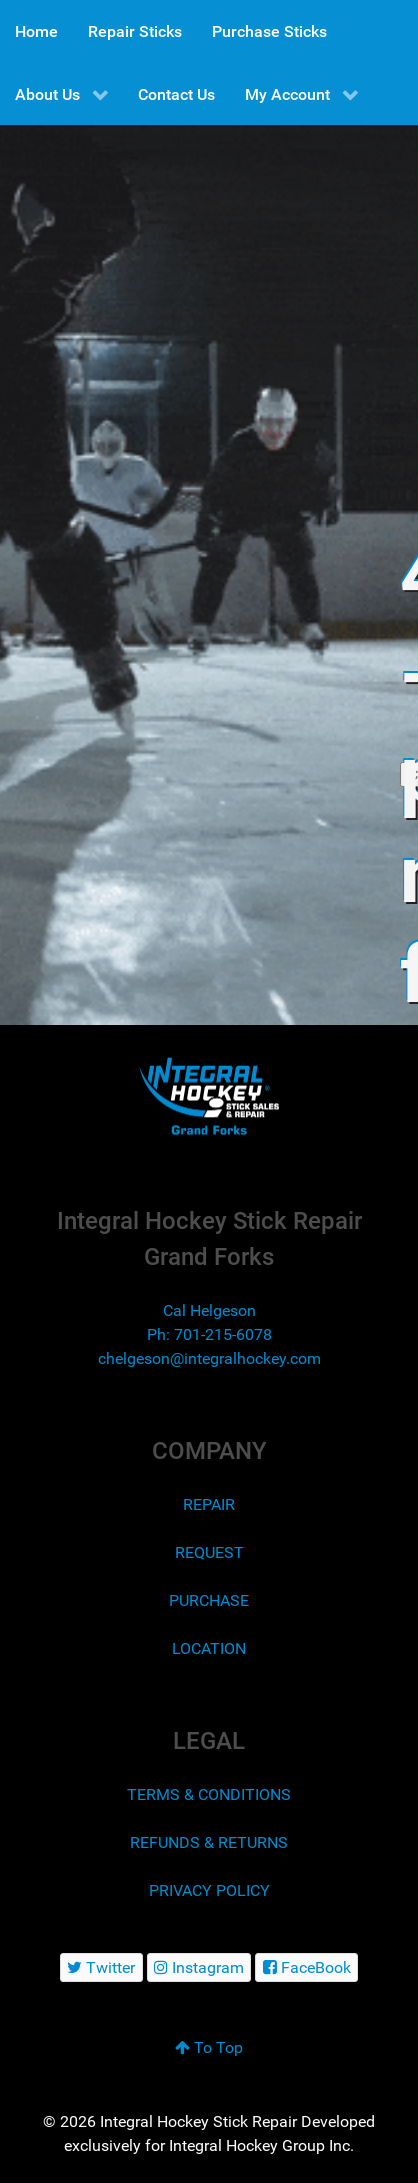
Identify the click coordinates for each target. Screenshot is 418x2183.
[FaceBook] (306, 1967)
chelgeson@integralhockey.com (209, 1358)
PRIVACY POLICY (209, 1890)
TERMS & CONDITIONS (209, 1794)
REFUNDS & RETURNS (209, 1842)
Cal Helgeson (209, 1310)
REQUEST (209, 1552)
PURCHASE (209, 1600)
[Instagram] (199, 1967)
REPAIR (209, 1504)
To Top (209, 2047)
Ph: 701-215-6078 (209, 1334)
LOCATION (209, 1648)
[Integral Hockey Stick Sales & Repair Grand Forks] (209, 1096)
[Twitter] (101, 1967)
